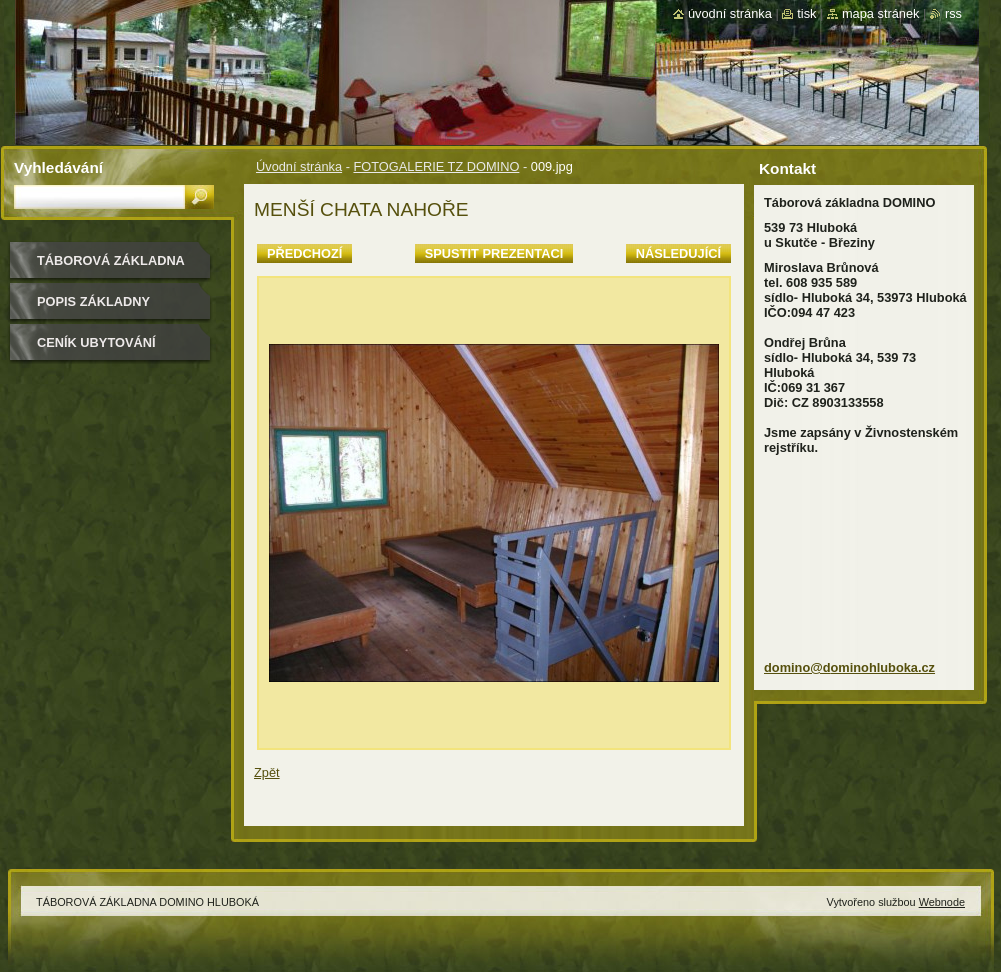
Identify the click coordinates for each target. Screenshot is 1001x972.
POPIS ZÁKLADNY (93, 301)
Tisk (806, 13)
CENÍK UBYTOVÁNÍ (96, 342)
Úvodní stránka (299, 166)
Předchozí (304, 253)
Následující (678, 253)
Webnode (942, 902)
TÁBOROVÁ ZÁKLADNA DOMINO (111, 267)
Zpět (267, 772)
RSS (953, 13)
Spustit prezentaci (494, 253)
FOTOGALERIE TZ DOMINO (436, 166)
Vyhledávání (58, 167)
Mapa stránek (881, 13)
